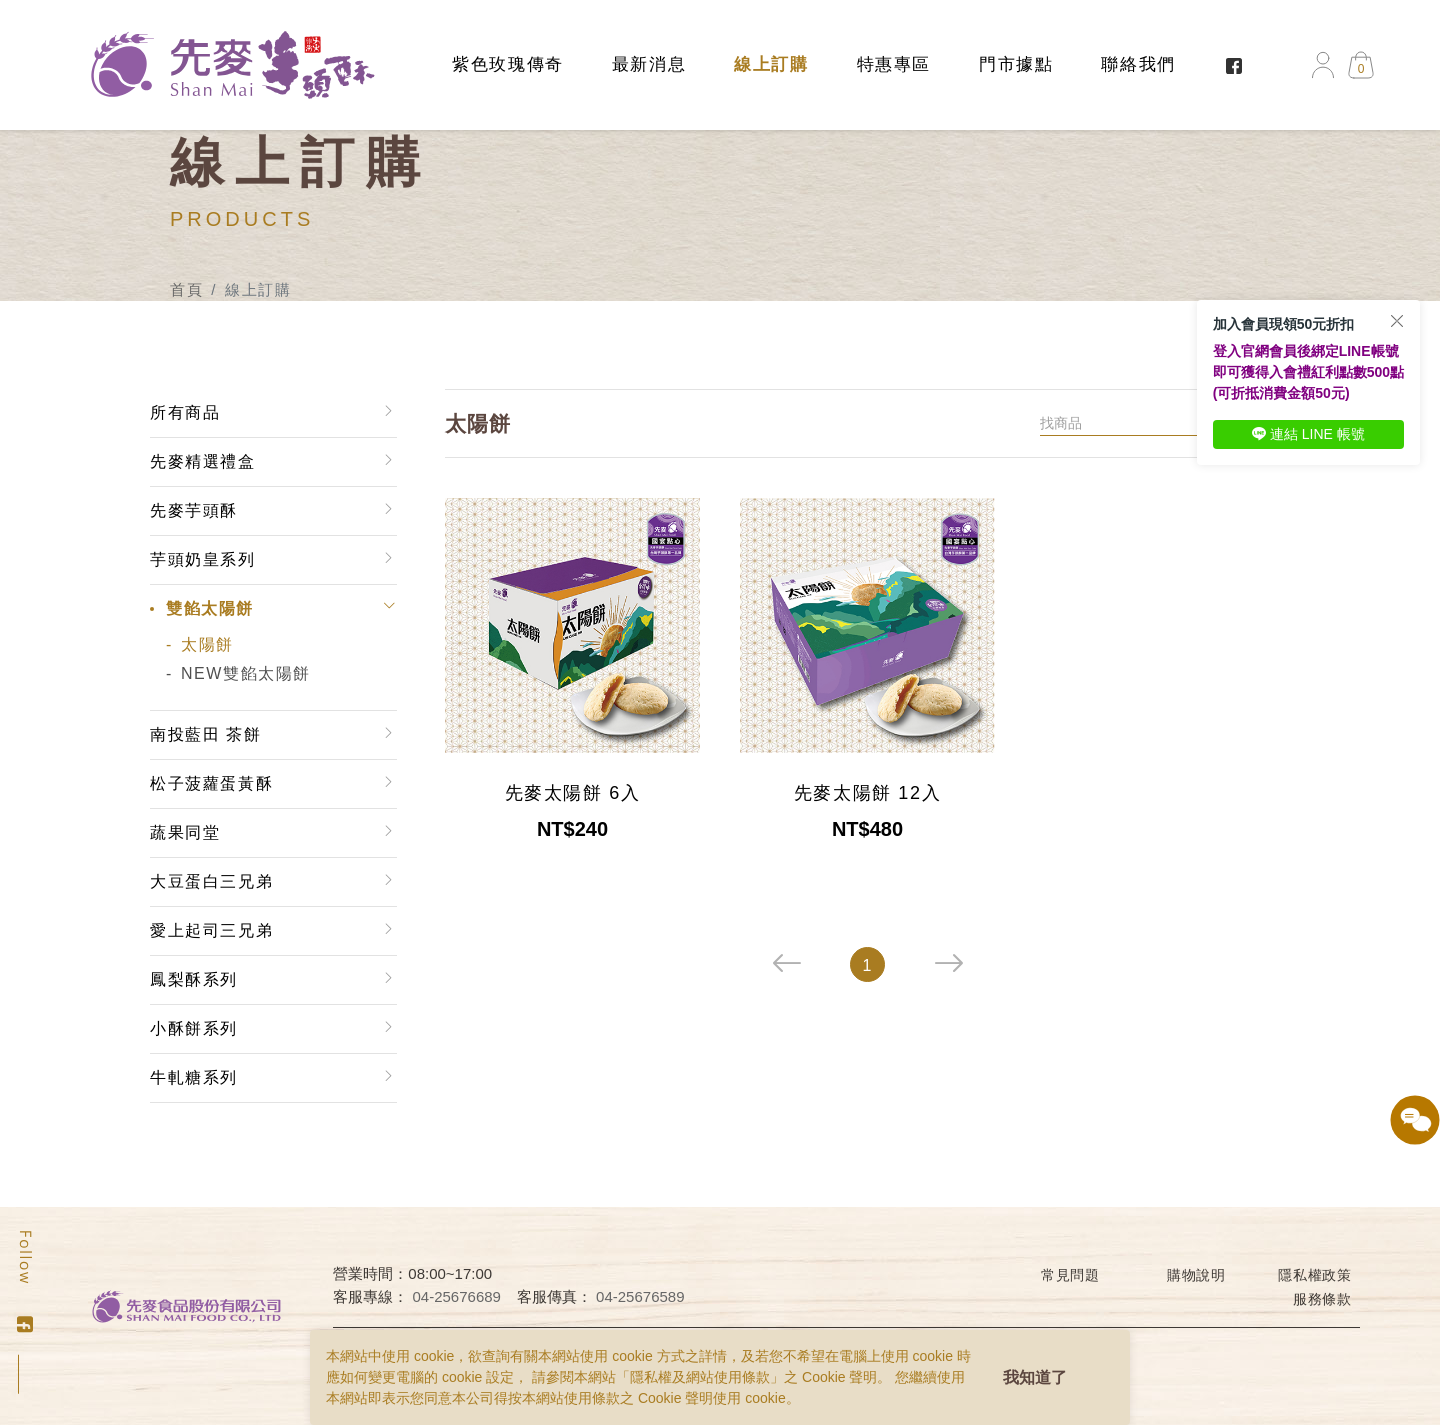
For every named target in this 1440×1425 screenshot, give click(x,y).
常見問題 (1070, 1275)
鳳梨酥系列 (194, 979)
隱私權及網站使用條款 (700, 1377)
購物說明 (1196, 1275)
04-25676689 (457, 1296)
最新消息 (649, 64)
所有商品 (185, 412)
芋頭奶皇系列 (203, 559)
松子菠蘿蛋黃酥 (211, 783)
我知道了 (1035, 1377)
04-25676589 (640, 1296)
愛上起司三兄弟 (211, 930)
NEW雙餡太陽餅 (246, 673)
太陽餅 (207, 644)
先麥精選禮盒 (203, 461)
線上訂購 (771, 64)
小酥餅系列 (194, 1028)
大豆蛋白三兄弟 (211, 881)
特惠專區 (894, 64)
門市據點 (1016, 64)
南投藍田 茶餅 (206, 734)
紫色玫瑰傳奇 (508, 64)
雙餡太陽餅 (210, 608)
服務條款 (1322, 1299)
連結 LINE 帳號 (1308, 434)
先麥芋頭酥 (194, 510)
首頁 (186, 289)
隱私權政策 (1315, 1275)
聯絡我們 (1138, 64)
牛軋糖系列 (194, 1077)
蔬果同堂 (185, 832)
